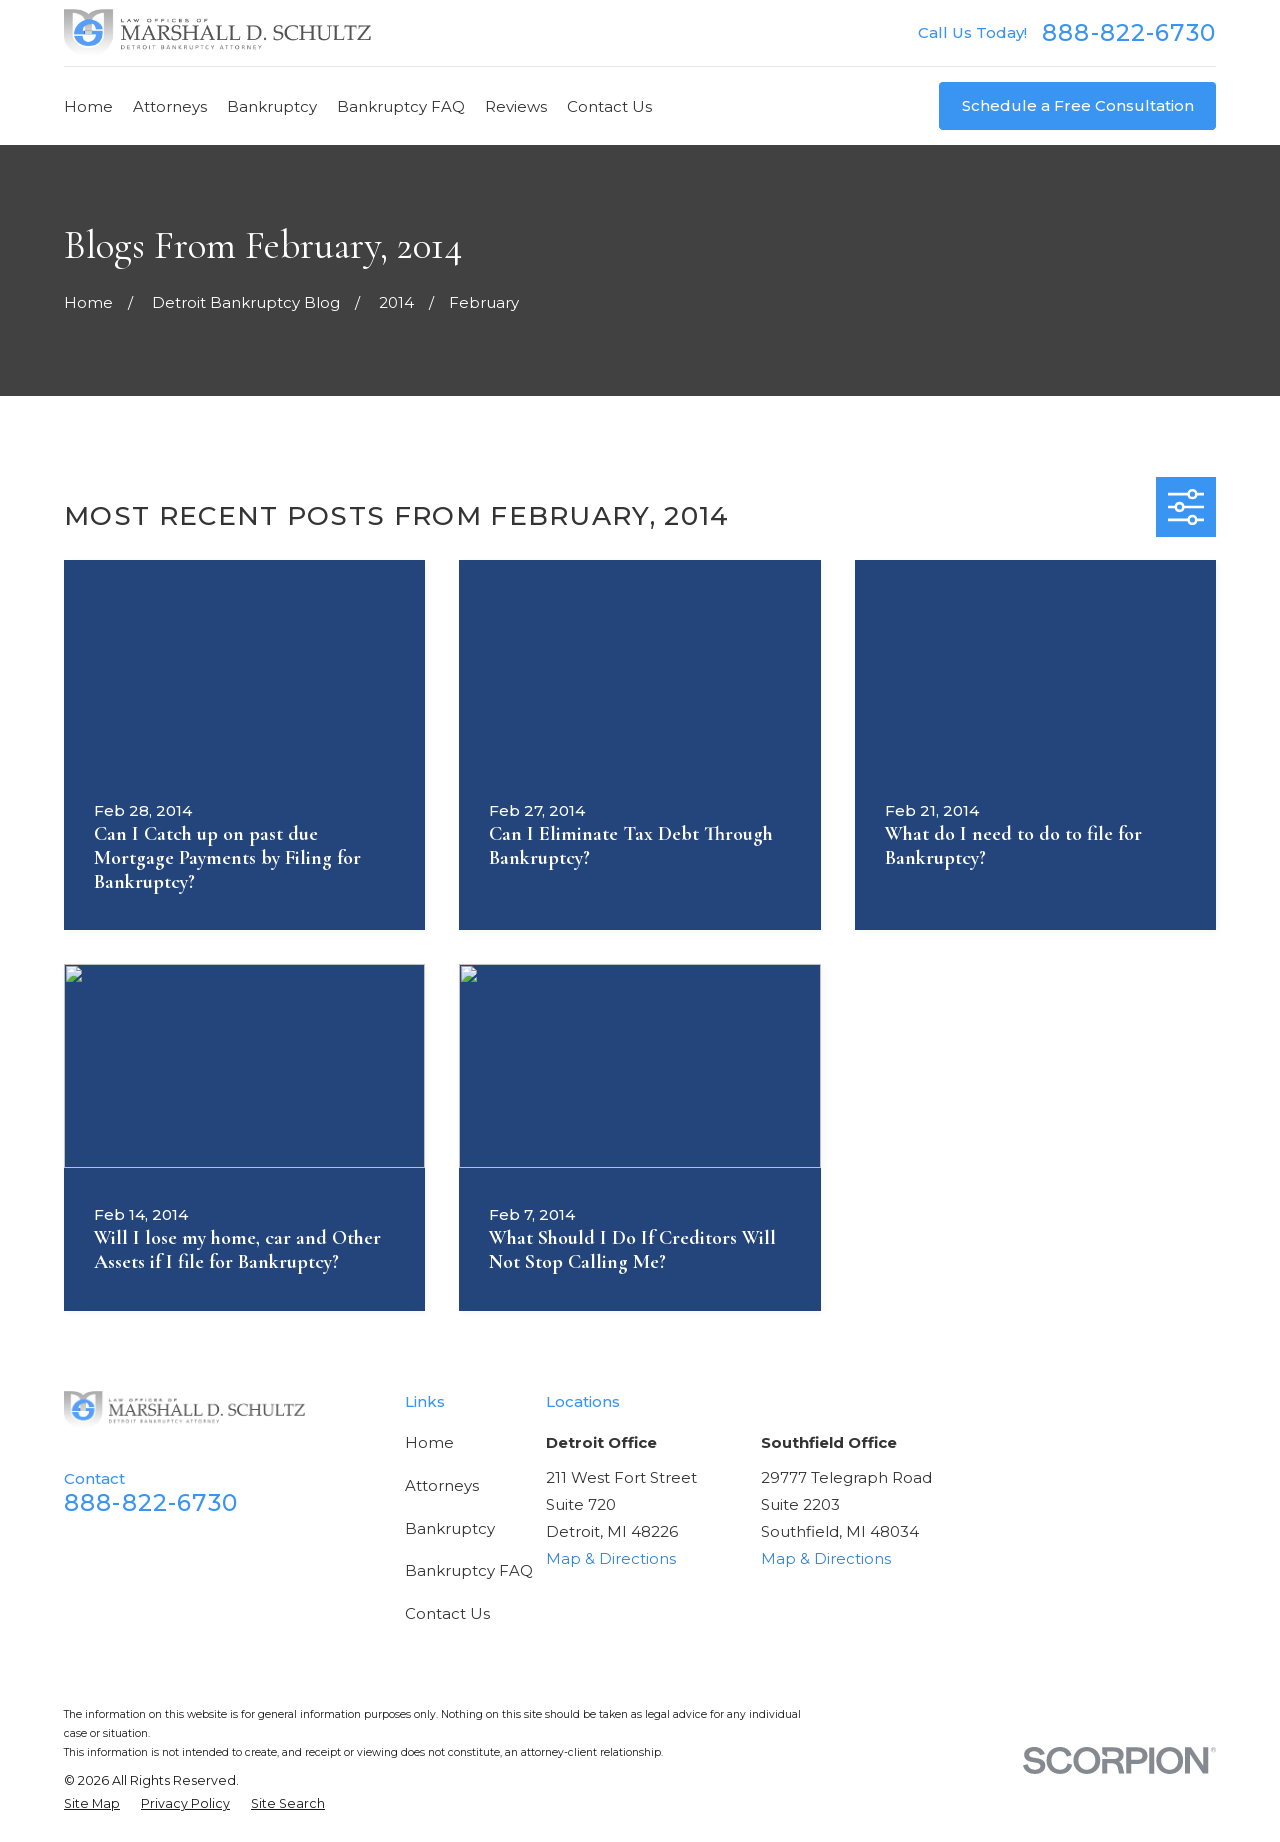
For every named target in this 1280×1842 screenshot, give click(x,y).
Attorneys (442, 1485)
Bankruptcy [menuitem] (272, 106)
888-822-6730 (1129, 32)
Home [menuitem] (88, 106)
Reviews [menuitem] (516, 106)
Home (429, 1442)
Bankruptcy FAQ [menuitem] (401, 106)
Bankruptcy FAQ (469, 1570)
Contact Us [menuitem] (609, 106)
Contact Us (447, 1613)
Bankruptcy (450, 1528)
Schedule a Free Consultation (1078, 105)
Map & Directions (611, 1558)
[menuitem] (92, 1804)
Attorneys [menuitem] (170, 106)
